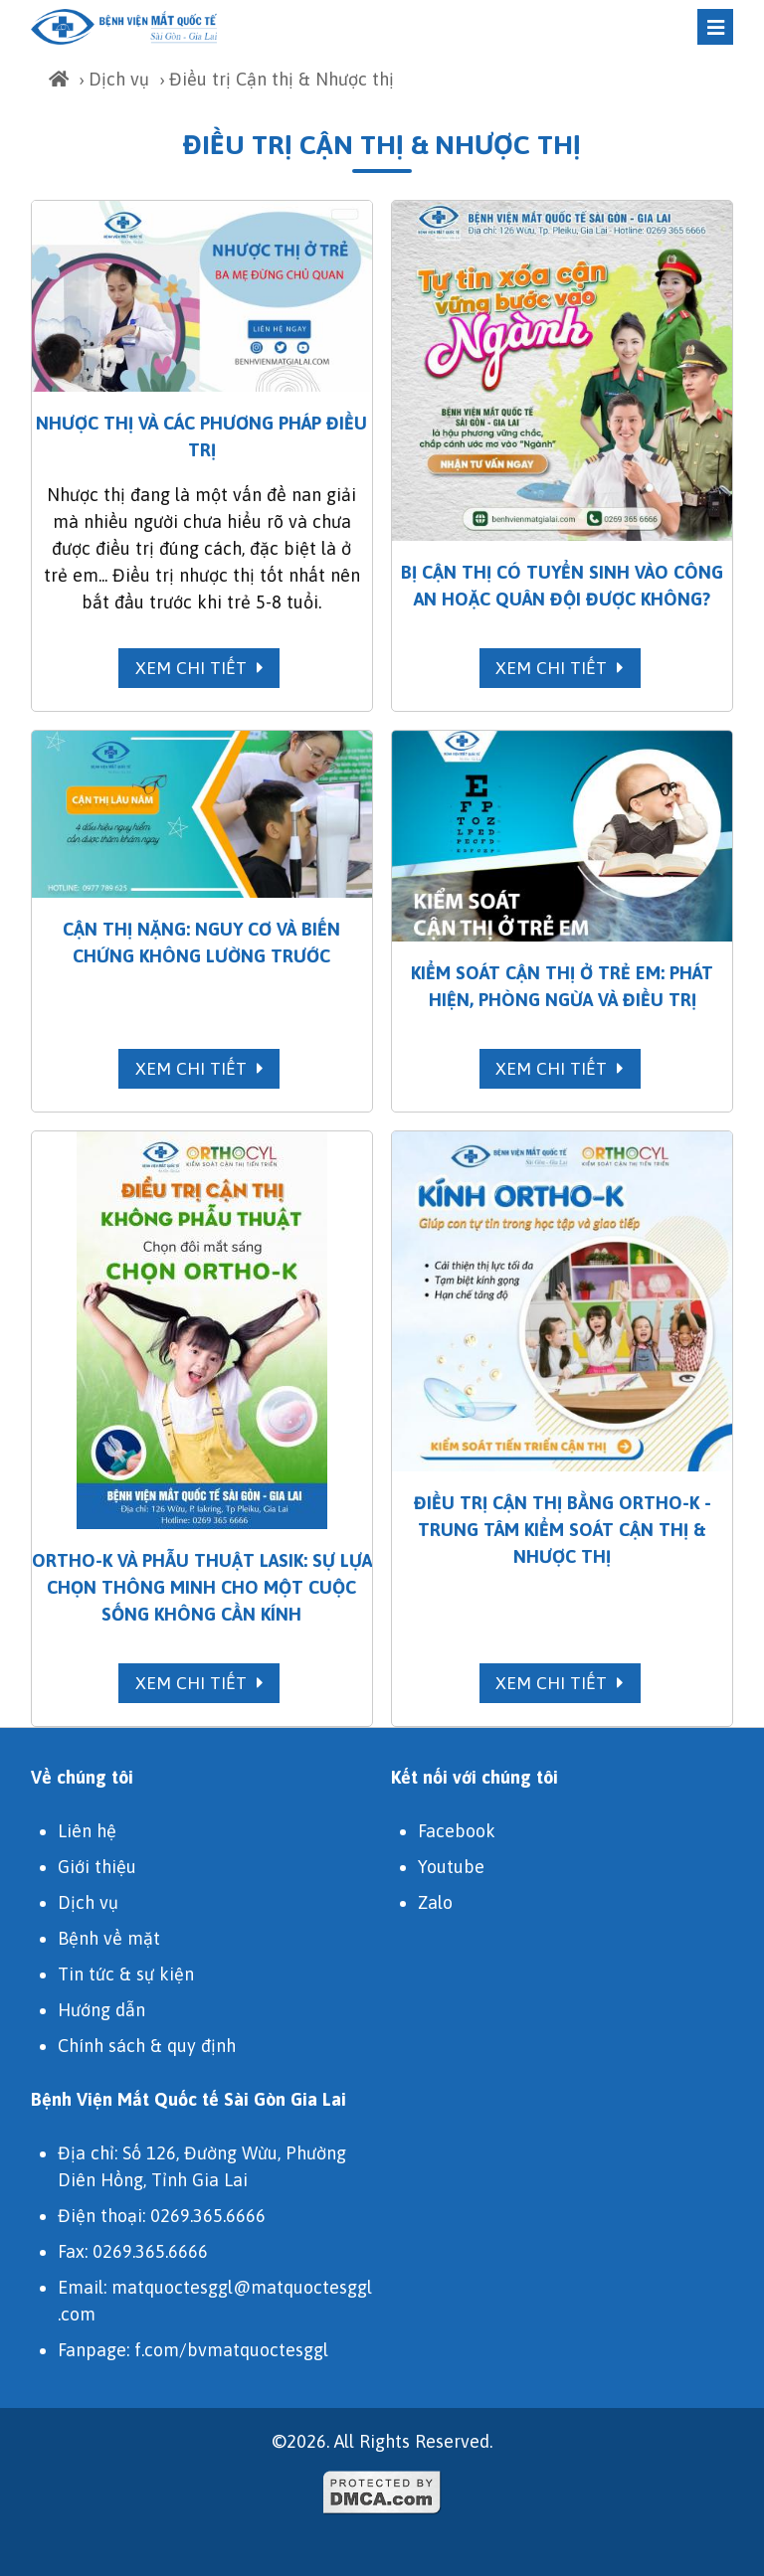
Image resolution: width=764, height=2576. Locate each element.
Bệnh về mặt (109, 1938)
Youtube (451, 1866)
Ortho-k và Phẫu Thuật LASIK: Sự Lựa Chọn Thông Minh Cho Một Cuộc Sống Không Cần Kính (202, 1587)
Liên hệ (87, 1830)
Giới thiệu (97, 1866)
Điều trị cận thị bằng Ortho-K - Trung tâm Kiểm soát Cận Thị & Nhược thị (562, 1529)
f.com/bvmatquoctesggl (231, 2349)
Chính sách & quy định (147, 2045)
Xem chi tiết (199, 668)
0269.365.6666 (208, 2215)
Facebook (456, 1830)
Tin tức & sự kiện (126, 1974)
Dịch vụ (119, 79)
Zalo (435, 1902)
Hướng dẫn (101, 2009)
